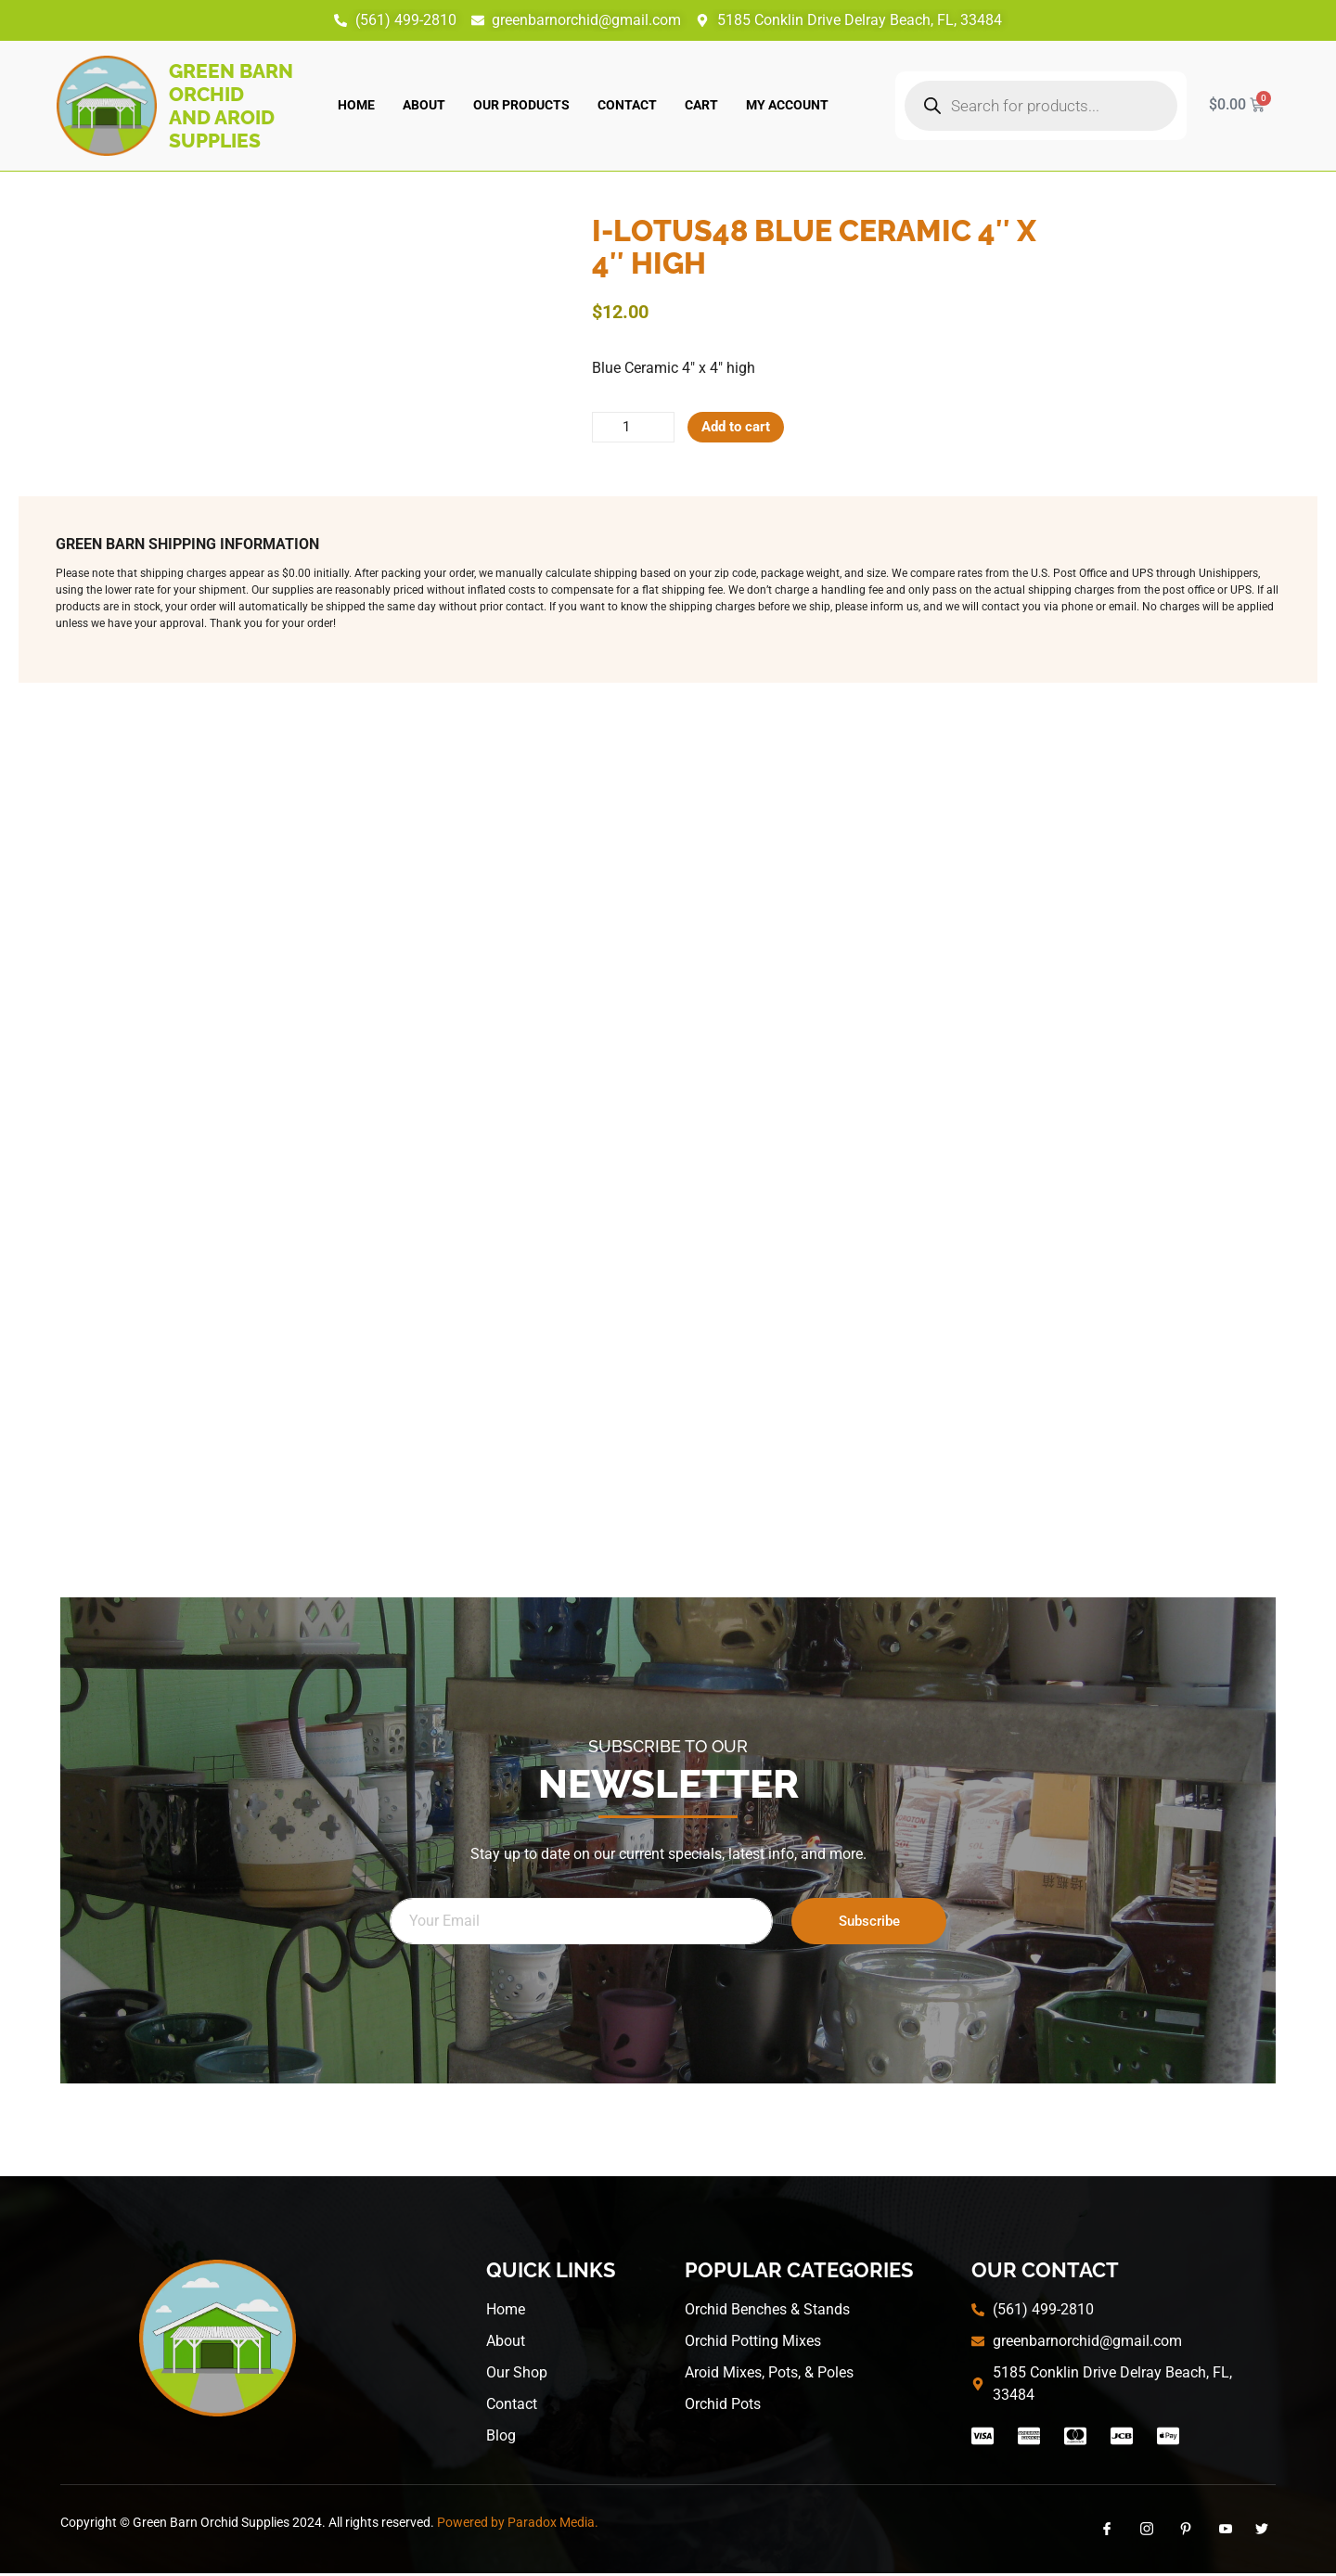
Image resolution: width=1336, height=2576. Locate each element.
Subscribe (869, 1922)
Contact (627, 104)
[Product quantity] (636, 428)
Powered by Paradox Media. (517, 2524)
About (424, 104)
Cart (701, 104)
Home (356, 104)
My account (787, 104)
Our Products (521, 104)
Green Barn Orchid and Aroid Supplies (231, 105)
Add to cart (745, 428)
